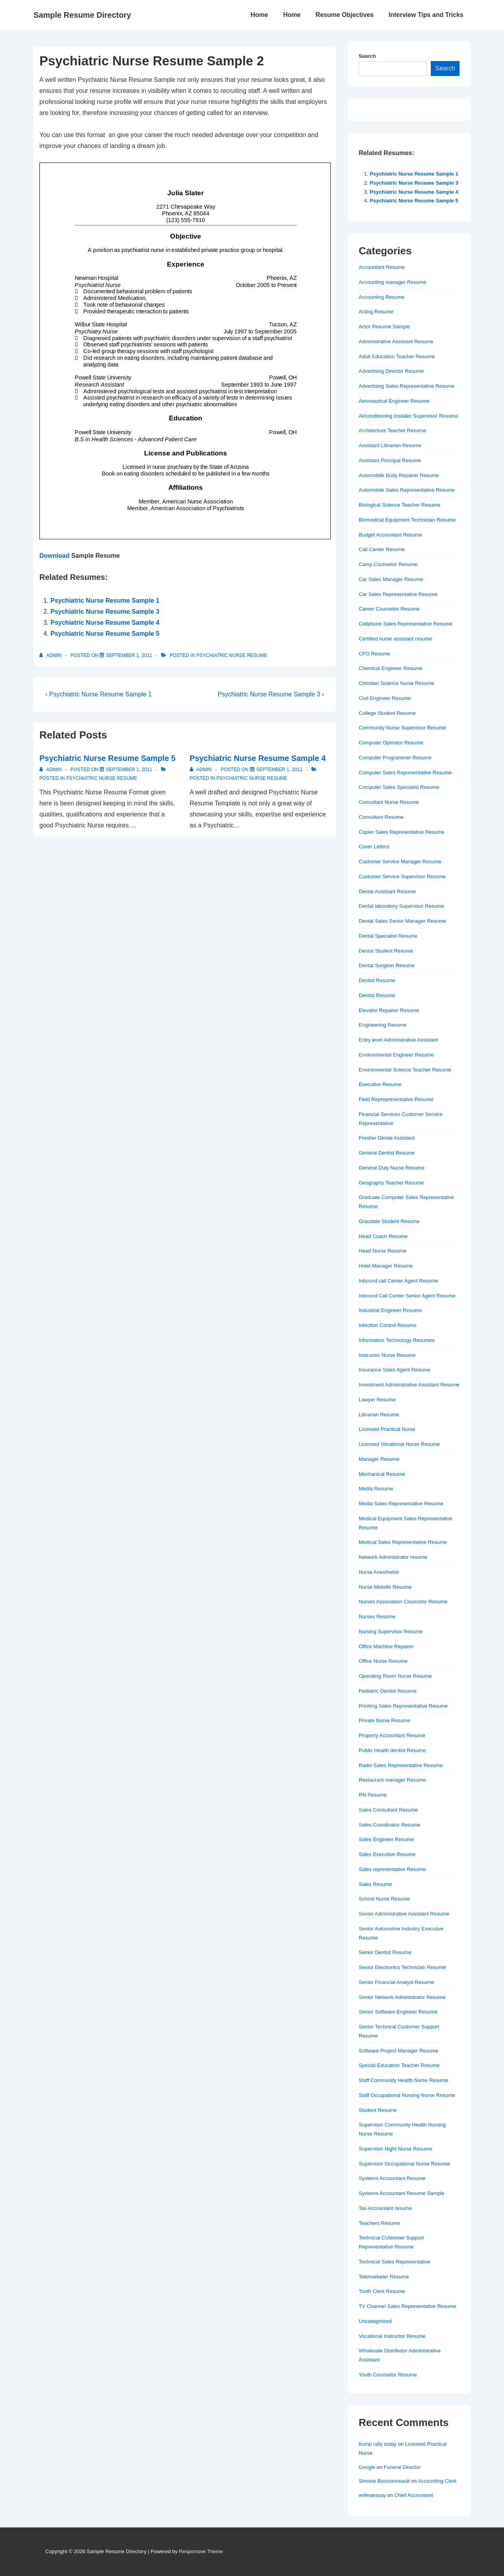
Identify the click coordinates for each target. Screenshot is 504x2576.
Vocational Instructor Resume (392, 2336)
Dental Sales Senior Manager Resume (402, 921)
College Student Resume (387, 713)
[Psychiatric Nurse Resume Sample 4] (279, 769)
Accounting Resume (381, 297)
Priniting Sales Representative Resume (403, 1706)
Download (54, 555)
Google (367, 2467)
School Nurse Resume (384, 1899)
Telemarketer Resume (384, 2277)
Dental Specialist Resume (388, 936)
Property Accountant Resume (392, 1735)
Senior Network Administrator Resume (402, 1997)
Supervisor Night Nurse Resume (395, 2149)
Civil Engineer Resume (385, 698)
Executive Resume (380, 1084)
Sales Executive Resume (387, 1854)
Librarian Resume (379, 1415)
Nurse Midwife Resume (385, 1587)
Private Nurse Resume (384, 1720)
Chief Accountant (413, 2495)
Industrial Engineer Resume (390, 1310)
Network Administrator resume (393, 1557)
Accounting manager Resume (392, 282)
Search (367, 56)
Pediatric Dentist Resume (388, 1691)
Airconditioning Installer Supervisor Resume (408, 416)
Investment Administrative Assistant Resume (409, 1385)
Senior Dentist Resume (385, 1952)
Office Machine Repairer (386, 1646)
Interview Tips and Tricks (426, 14)
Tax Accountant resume (385, 2208)
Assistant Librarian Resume (390, 445)
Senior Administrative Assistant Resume (404, 1914)
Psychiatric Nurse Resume (231, 655)
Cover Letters (374, 846)
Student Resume (378, 2110)
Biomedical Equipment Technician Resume (407, 520)
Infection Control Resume (388, 1325)
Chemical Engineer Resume (390, 668)
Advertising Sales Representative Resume (407, 386)
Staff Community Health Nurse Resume (403, 2080)
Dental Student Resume (386, 951)
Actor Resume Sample (384, 326)
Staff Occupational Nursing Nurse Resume (407, 2095)
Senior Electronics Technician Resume (402, 1967)
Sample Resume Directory (82, 15)
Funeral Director (402, 2467)
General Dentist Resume (387, 1153)
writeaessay (372, 2495)
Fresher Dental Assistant (387, 1138)
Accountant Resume (382, 267)
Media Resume (376, 1489)
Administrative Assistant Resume (396, 341)
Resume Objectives (344, 14)
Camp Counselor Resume (388, 564)
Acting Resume (376, 312)
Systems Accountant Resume (392, 2178)
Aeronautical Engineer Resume (394, 401)
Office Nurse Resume (383, 1661)
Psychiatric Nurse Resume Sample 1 (104, 600)
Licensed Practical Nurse (387, 1429)
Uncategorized (375, 2321)
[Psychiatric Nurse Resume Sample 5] (129, 769)
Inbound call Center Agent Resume (398, 1281)
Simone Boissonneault (384, 2481)
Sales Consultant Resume (388, 1810)
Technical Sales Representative (394, 2262)
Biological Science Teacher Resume (399, 505)
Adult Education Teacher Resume (397, 356)
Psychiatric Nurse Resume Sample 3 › (271, 694)
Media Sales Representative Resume (401, 1503)
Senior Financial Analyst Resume (396, 1982)
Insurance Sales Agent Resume (394, 1370)
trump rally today (378, 2444)
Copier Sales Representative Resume (402, 832)
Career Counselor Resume (389, 609)
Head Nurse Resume (382, 1251)
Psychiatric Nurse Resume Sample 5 (104, 633)
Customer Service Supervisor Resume (402, 876)
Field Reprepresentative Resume (396, 1099)
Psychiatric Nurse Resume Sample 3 (104, 611)
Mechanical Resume (382, 1474)
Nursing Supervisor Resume (391, 1631)
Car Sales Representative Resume (398, 594)
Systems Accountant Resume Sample (402, 2193)
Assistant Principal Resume (390, 460)
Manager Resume (379, 1459)
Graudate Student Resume (389, 1221)
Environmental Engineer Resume (396, 1055)
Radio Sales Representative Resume (401, 1765)
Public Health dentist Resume (392, 1750)
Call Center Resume (382, 549)
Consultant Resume (381, 817)
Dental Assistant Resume (387, 891)
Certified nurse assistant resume (395, 639)
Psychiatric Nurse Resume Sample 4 (104, 622)
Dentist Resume (377, 980)
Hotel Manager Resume (386, 1266)
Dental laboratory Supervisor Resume (401, 906)
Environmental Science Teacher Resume (405, 1070)
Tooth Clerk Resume (382, 2291)
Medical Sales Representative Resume (403, 1542)
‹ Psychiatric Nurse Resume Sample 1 (98, 694)
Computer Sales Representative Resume (405, 772)
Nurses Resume (377, 1616)
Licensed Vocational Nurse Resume (399, 1444)
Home (259, 14)
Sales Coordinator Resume (389, 1825)
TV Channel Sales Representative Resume (407, 2306)
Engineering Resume (382, 1025)
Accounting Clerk (437, 2481)
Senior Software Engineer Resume (398, 2012)
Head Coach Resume (383, 1236)
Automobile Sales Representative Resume (407, 490)
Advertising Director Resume (391, 371)
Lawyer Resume (377, 1400)
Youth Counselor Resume (388, 2375)
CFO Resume (374, 654)
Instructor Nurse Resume (387, 1355)
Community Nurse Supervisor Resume (402, 728)
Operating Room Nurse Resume (395, 1676)
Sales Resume (375, 1884)
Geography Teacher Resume (391, 1183)
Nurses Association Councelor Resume (403, 1601)
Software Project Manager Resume (398, 2051)
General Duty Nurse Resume (391, 1168)
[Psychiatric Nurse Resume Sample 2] (129, 655)
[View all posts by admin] (51, 655)
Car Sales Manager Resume (391, 579)
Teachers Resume (379, 2223)
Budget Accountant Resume (390, 535)
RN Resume (373, 1795)
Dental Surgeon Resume (387, 965)
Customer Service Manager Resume (400, 861)
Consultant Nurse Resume (389, 802)
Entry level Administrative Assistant (398, 1040)
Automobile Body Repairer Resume (399, 475)
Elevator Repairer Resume (389, 1010)
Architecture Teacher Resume (392, 430)
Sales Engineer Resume (386, 1839)
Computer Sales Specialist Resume (399, 787)
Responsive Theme (201, 2551)
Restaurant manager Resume (392, 1780)
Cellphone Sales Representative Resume (405, 624)
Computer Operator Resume (391, 743)
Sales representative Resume (392, 1869)
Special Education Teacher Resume (399, 2065)
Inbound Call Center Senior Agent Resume (407, 1296)
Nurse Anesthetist (379, 1572)
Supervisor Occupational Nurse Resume (404, 2164)
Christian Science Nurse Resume (396, 683)
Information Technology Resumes (397, 1340)
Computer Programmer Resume (395, 758)
